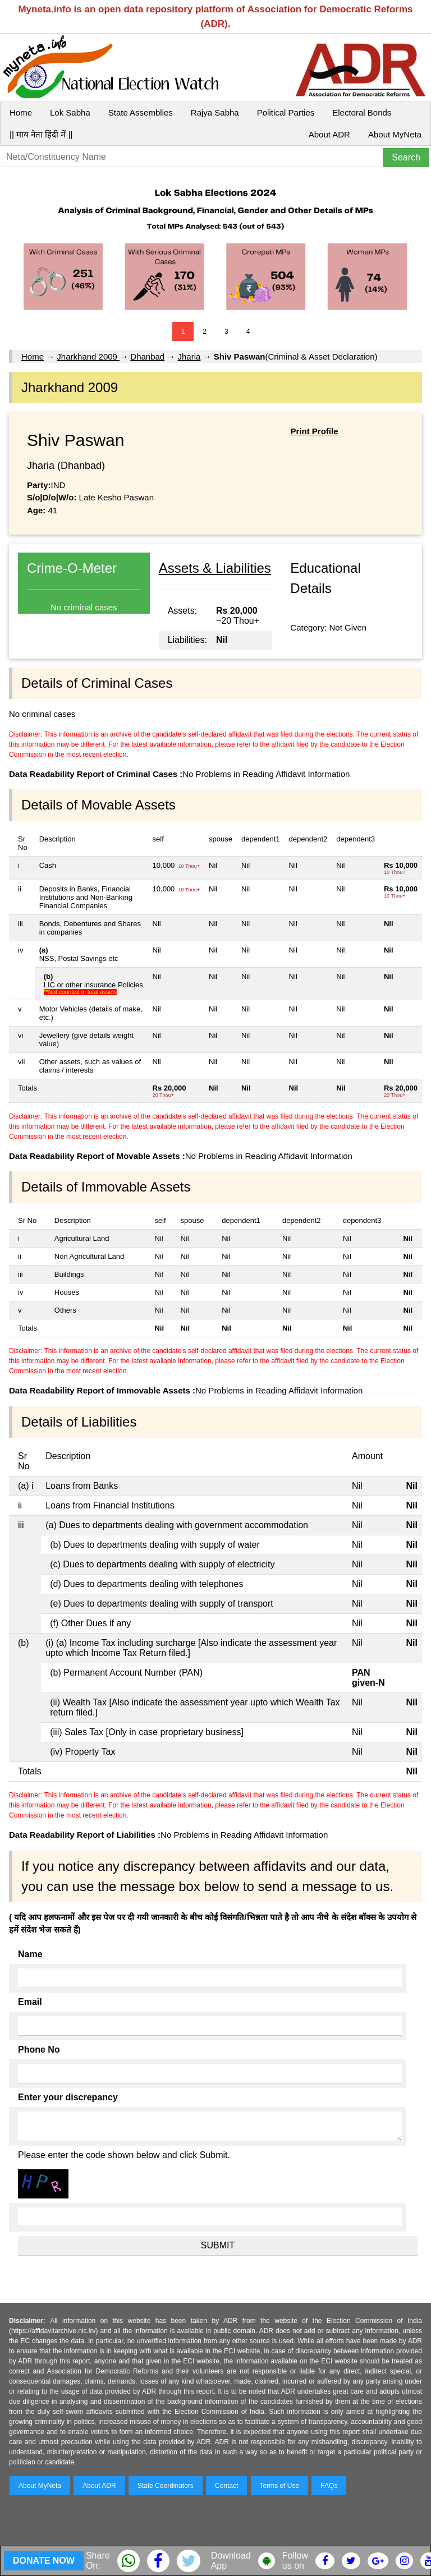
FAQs (328, 2486)
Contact (226, 2486)
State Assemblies (140, 112)
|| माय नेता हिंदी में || (41, 134)
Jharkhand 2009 (88, 356)
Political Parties (286, 112)
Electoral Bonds (361, 112)
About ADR (329, 134)
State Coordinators (165, 2486)
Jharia (189, 356)
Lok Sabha (70, 112)
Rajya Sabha (215, 112)
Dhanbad (147, 356)
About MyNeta (394, 134)
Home (21, 112)
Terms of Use (280, 2486)
